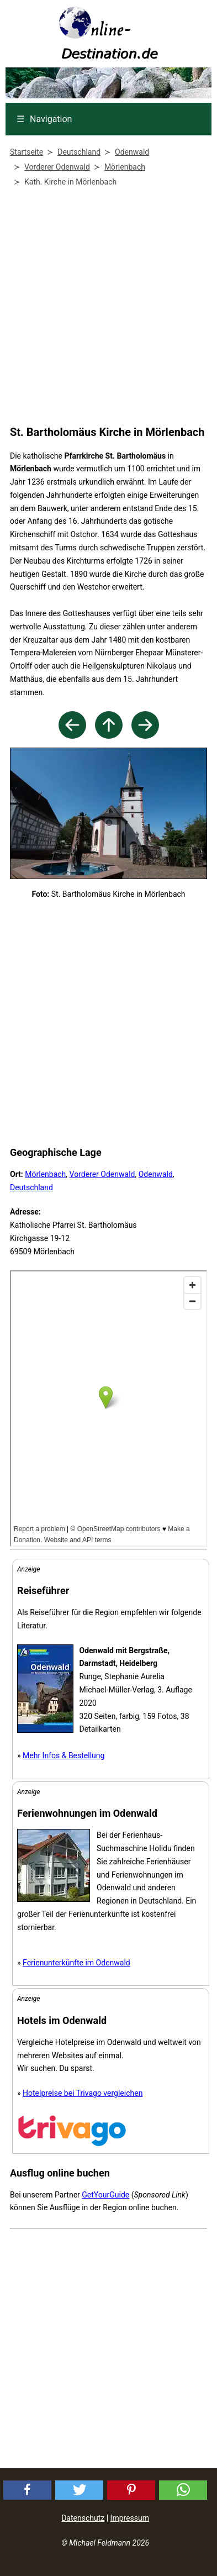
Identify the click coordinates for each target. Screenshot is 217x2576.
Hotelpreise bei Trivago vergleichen (82, 2093)
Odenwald (156, 1174)
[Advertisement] (105, 308)
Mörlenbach (45, 1174)
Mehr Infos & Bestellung (63, 1755)
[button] (27, 2490)
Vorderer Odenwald (102, 1174)
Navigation (44, 119)
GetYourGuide (105, 2194)
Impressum (129, 2518)
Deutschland (31, 1187)
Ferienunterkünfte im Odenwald (76, 1962)
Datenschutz (82, 2518)
